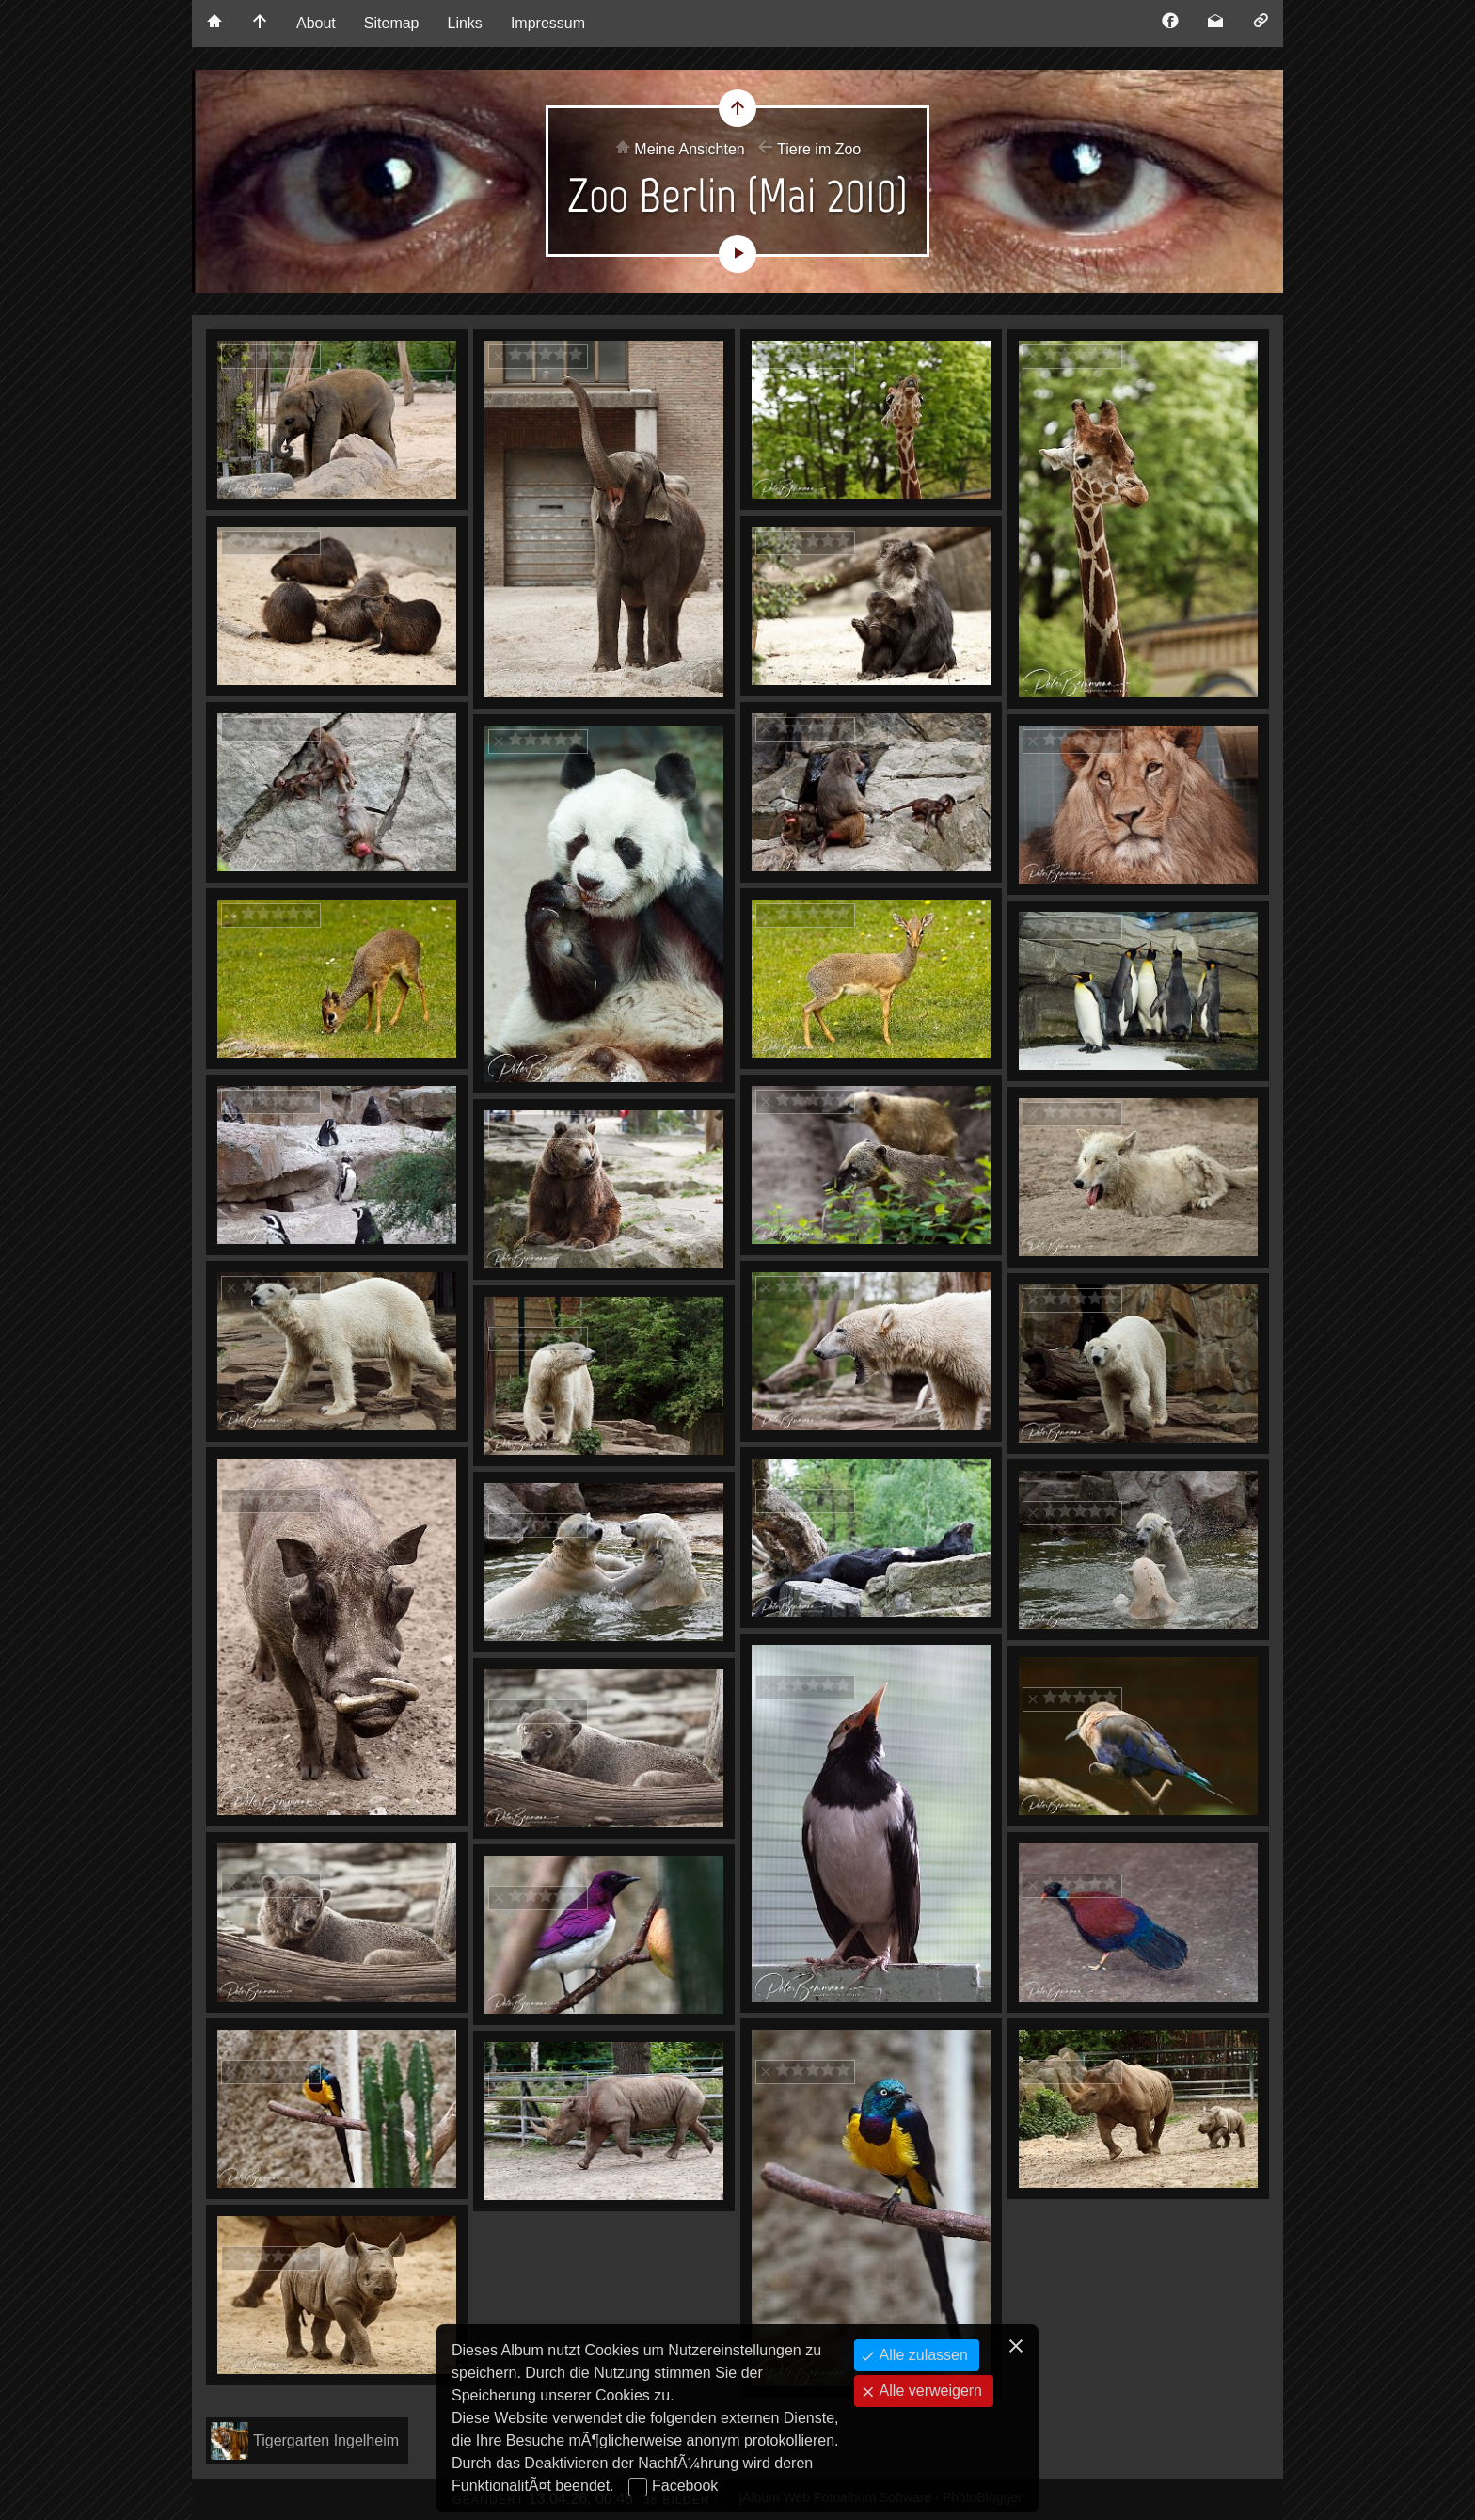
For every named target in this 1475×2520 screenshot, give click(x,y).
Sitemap (392, 23)
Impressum (548, 23)
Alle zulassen (921, 2355)
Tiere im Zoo (819, 149)
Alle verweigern (928, 2391)
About (316, 23)
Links (465, 23)
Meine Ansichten (689, 149)
